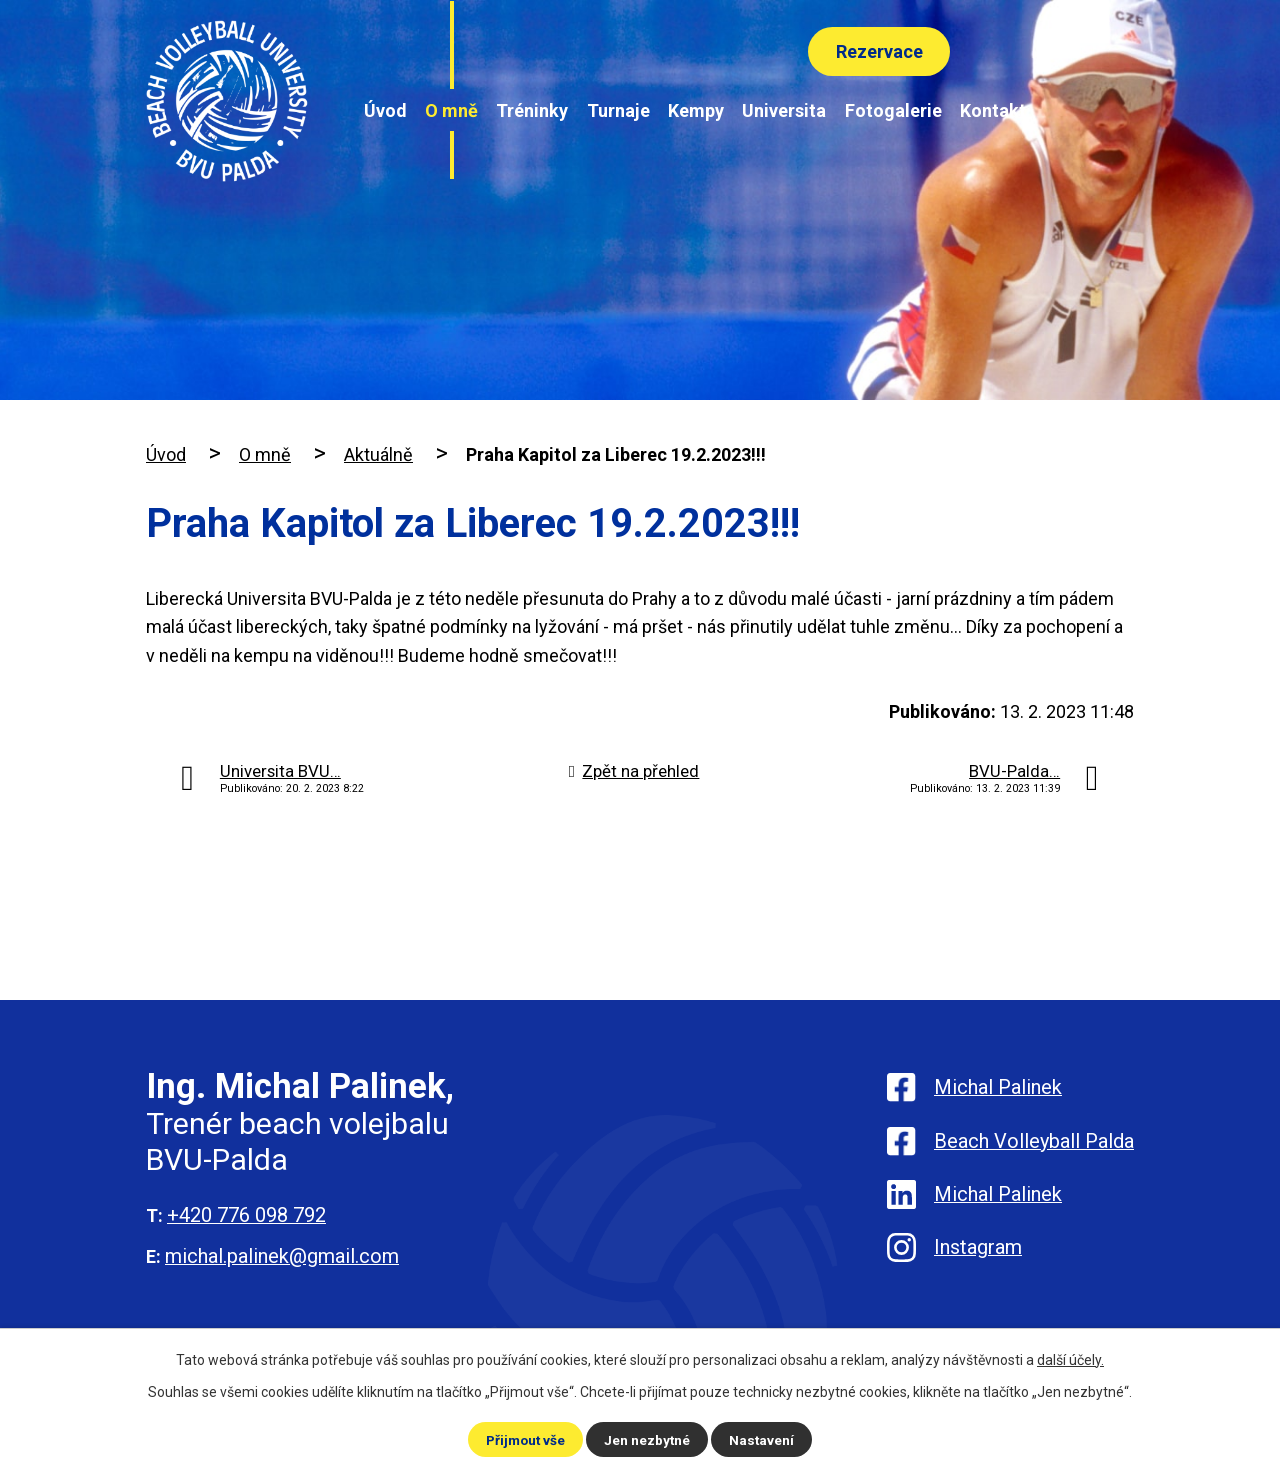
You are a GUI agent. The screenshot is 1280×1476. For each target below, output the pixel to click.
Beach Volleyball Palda (1034, 1144)
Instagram (978, 1258)
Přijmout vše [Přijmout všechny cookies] (524, 1439)
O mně (451, 110)
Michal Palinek (998, 1087)
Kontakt (993, 110)
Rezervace (876, 52)
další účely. (1070, 1359)
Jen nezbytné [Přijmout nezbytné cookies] (648, 1439)
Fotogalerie (893, 110)
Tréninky (532, 110)
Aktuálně (378, 454)
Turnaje (618, 110)
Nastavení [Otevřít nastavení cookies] (764, 1439)
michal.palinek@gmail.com (282, 1256)
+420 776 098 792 (246, 1215)
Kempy (696, 110)
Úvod (385, 110)
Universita (784, 110)
